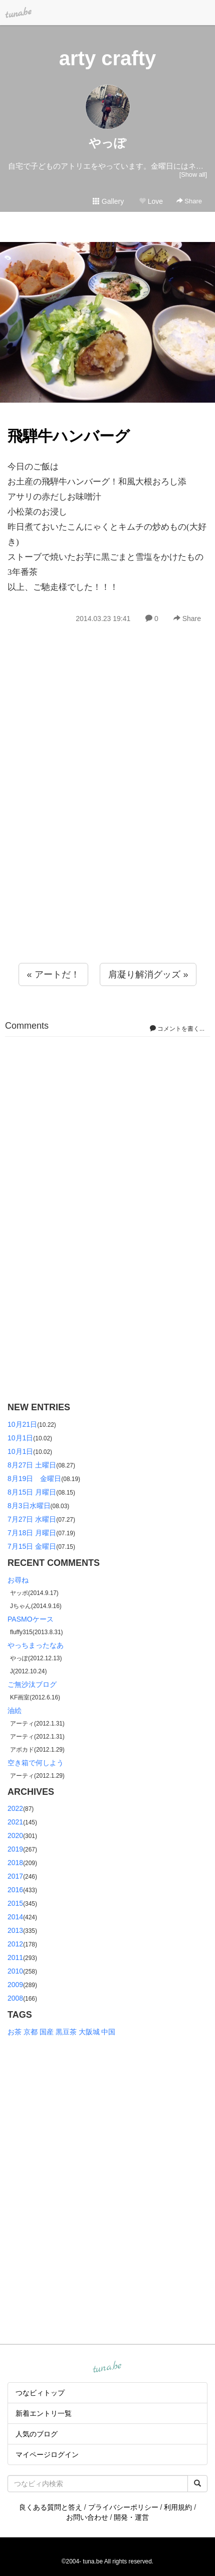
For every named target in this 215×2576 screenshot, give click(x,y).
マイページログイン (47, 2454)
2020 (15, 1835)
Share (189, 201)
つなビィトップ (40, 2393)
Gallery (108, 201)
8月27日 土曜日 (32, 1465)
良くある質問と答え (50, 2507)
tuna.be (107, 2368)
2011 (15, 1957)
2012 (15, 1944)
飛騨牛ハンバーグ (69, 436)
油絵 (15, 1710)
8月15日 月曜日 (32, 1492)
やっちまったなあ (36, 1645)
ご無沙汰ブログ (32, 1684)
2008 (15, 1998)
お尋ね (18, 1580)
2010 (15, 1971)
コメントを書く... (177, 1028)
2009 (15, 1985)
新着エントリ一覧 (44, 2413)
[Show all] (193, 174)
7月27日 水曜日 (32, 1519)
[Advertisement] (107, 815)
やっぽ (107, 143)
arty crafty (107, 58)
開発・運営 (131, 2517)
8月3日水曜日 (29, 1506)
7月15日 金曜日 (32, 1546)
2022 (15, 1808)
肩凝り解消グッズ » (148, 974)
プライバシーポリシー (123, 2507)
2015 (15, 1903)
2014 (15, 1917)
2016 (15, 1890)
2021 (15, 1822)
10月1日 (20, 1438)
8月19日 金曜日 (34, 1479)
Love (151, 201)
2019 (15, 1849)
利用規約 (178, 2507)
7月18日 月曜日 (32, 1533)
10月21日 (22, 1424)
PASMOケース (31, 1619)
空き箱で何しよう (36, 1763)
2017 (15, 1876)
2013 (15, 1930)
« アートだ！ (53, 974)
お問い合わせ (87, 2517)
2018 (15, 1863)
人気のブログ (37, 2434)
